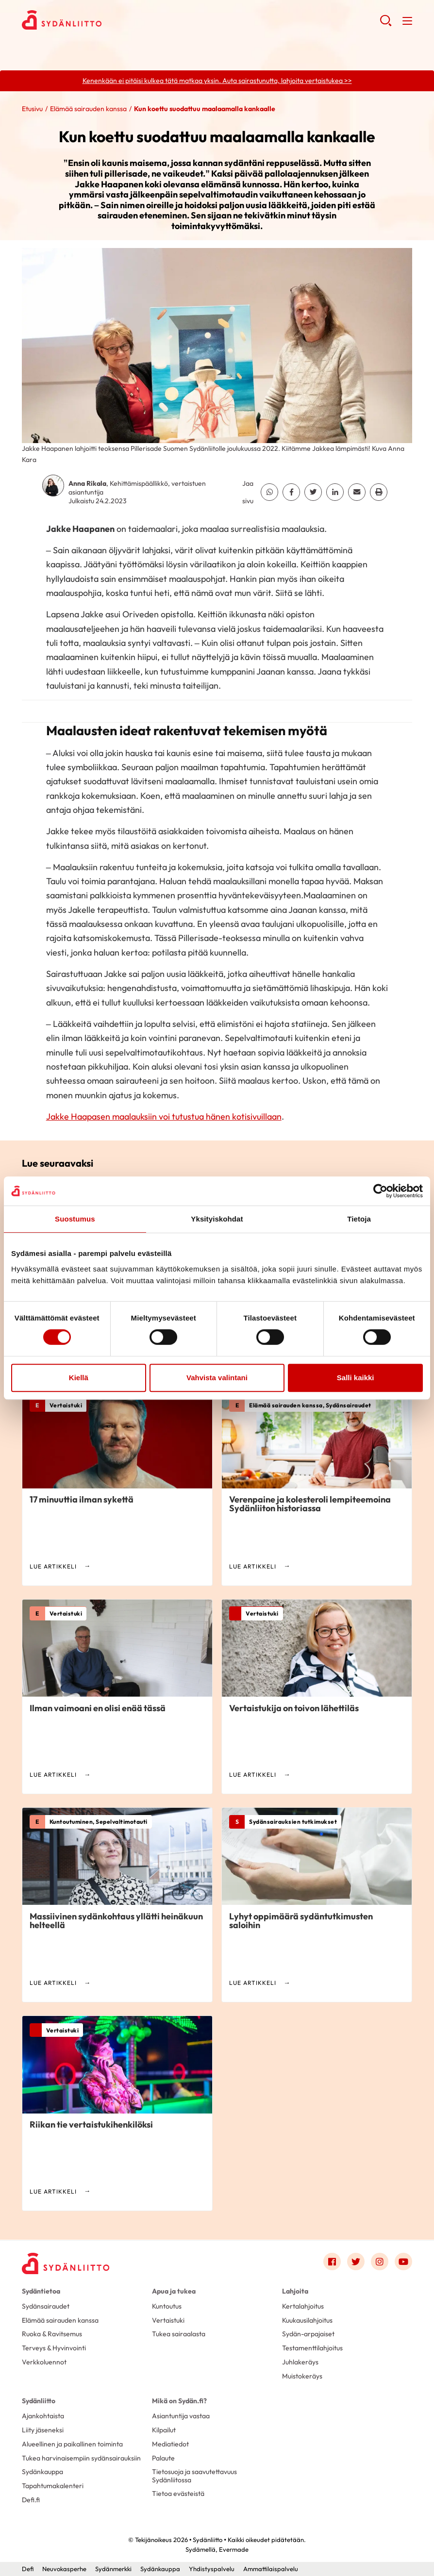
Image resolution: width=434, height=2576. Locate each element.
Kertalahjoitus (303, 2306)
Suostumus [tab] (75, 1219)
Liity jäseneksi (43, 2430)
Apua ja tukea (174, 2291)
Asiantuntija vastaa (181, 2415)
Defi (27, 2569)
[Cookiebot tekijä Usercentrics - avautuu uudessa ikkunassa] (380, 1191)
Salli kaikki (355, 1377)
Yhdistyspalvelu (211, 2569)
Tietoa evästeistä (178, 2493)
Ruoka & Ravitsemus (52, 2333)
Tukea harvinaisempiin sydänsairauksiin (81, 2458)
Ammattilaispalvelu (270, 2569)
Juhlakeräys (300, 2362)
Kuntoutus (167, 2306)
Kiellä (78, 1377)
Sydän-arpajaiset (308, 2333)
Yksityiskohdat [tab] (217, 1219)
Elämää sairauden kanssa (88, 108)
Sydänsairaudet (45, 2306)
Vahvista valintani (217, 1377)
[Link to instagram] (379, 2261)
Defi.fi (31, 2499)
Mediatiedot (170, 2444)
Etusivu (32, 108)
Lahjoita (295, 2291)
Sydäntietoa (41, 2291)
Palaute (163, 2458)
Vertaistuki (168, 2320)
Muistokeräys (302, 2376)
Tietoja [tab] (359, 1219)
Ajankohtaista (43, 2415)
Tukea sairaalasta (178, 2333)
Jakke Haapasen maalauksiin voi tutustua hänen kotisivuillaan (164, 1116)
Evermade (234, 2549)
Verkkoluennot (44, 2362)
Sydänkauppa (42, 2471)
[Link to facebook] (332, 2261)
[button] (386, 24)
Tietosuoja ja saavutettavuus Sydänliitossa (194, 2475)
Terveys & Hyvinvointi (54, 2348)
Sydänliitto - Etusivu (99, 20)
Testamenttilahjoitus (312, 2348)
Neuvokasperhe (64, 2569)
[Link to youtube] (403, 2261)
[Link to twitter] (356, 2261)
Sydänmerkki (113, 2569)
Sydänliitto (38, 2400)
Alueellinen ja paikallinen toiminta (72, 2444)
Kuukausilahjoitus (307, 2320)
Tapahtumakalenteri (52, 2485)
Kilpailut (164, 2430)
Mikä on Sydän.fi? (179, 2400)
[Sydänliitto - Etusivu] (65, 2263)
